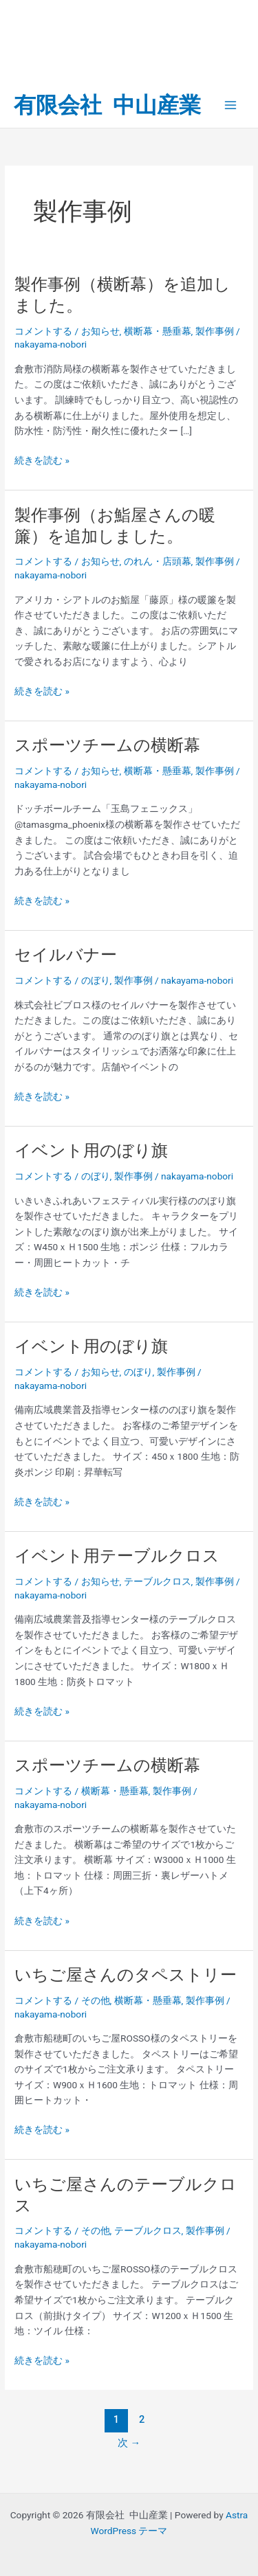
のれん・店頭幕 (157, 561)
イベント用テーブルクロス (116, 1556)
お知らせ (100, 331)
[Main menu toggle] (231, 105)
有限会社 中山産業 (107, 105)
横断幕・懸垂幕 (157, 331)
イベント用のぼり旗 (91, 1150)
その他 (95, 2000)
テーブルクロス (157, 1581)
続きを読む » (41, 460)
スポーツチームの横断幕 (107, 745)
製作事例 (214, 331)
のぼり (95, 980)
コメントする (43, 331)
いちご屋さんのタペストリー (125, 1975)
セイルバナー (65, 954)
